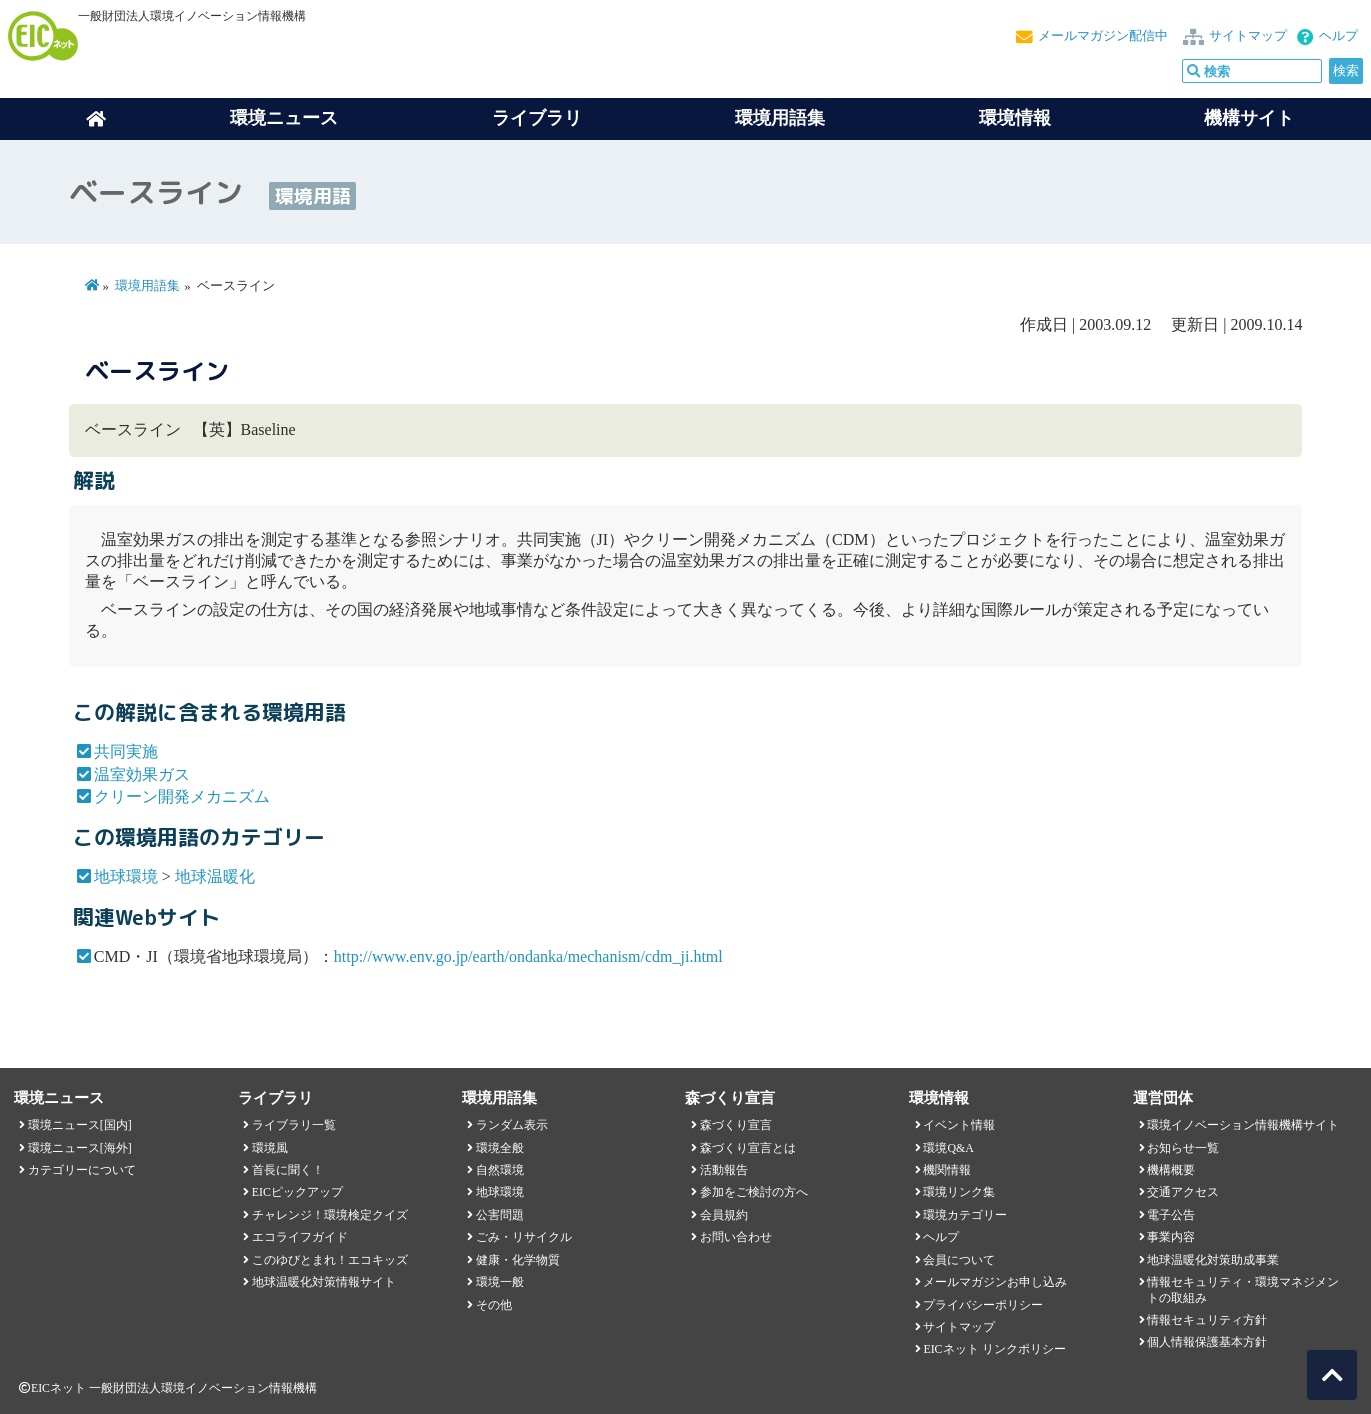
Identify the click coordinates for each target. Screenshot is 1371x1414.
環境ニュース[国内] (80, 1125)
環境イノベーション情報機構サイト (1243, 1125)
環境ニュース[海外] (80, 1148)
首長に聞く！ (288, 1170)
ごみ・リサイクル (524, 1237)
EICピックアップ (297, 1192)
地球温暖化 (215, 876)
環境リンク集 (959, 1192)
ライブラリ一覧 (294, 1125)
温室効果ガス (142, 774)
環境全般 (500, 1148)
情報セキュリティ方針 (1207, 1320)
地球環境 (126, 876)
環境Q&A (948, 1148)
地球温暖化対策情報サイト (324, 1282)
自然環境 (500, 1170)
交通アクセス (1183, 1192)
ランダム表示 (512, 1125)
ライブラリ (537, 118)
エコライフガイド (300, 1237)
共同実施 (126, 751)
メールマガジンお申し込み (995, 1282)
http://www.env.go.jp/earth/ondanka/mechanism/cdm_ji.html (528, 956)
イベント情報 (959, 1125)
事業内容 (1171, 1237)
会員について (959, 1260)
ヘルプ (1338, 36)
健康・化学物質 (518, 1260)
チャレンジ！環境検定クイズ (330, 1215)
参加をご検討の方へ (754, 1192)
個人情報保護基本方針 (1207, 1342)
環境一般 (500, 1282)
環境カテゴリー (965, 1215)
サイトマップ (1248, 36)
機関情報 (947, 1170)
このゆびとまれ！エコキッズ (330, 1260)
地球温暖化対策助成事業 (1213, 1260)
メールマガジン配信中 (1103, 36)
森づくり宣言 (736, 1125)
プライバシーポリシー (983, 1305)
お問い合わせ (736, 1237)
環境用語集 (780, 118)
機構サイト (1249, 118)
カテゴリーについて (82, 1170)
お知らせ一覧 (1183, 1148)
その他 (494, 1305)
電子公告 (1171, 1215)
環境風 (270, 1148)
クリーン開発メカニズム (182, 796)
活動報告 (724, 1170)
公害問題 (500, 1215)
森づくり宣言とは (748, 1148)
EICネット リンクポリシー (994, 1349)
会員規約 (724, 1215)
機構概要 (1171, 1170)
